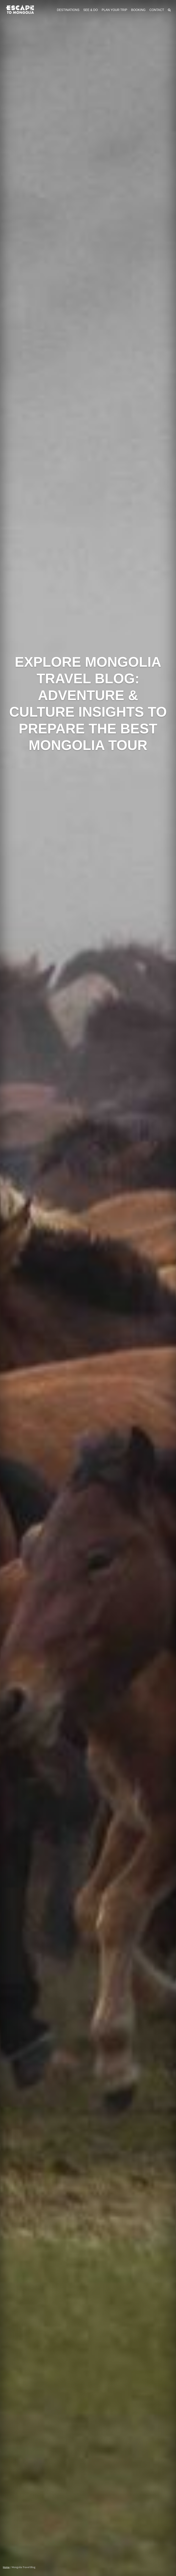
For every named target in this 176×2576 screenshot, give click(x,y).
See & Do (90, 10)
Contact (156, 10)
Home (6, 2567)
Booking (138, 10)
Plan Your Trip (114, 10)
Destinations (68, 10)
